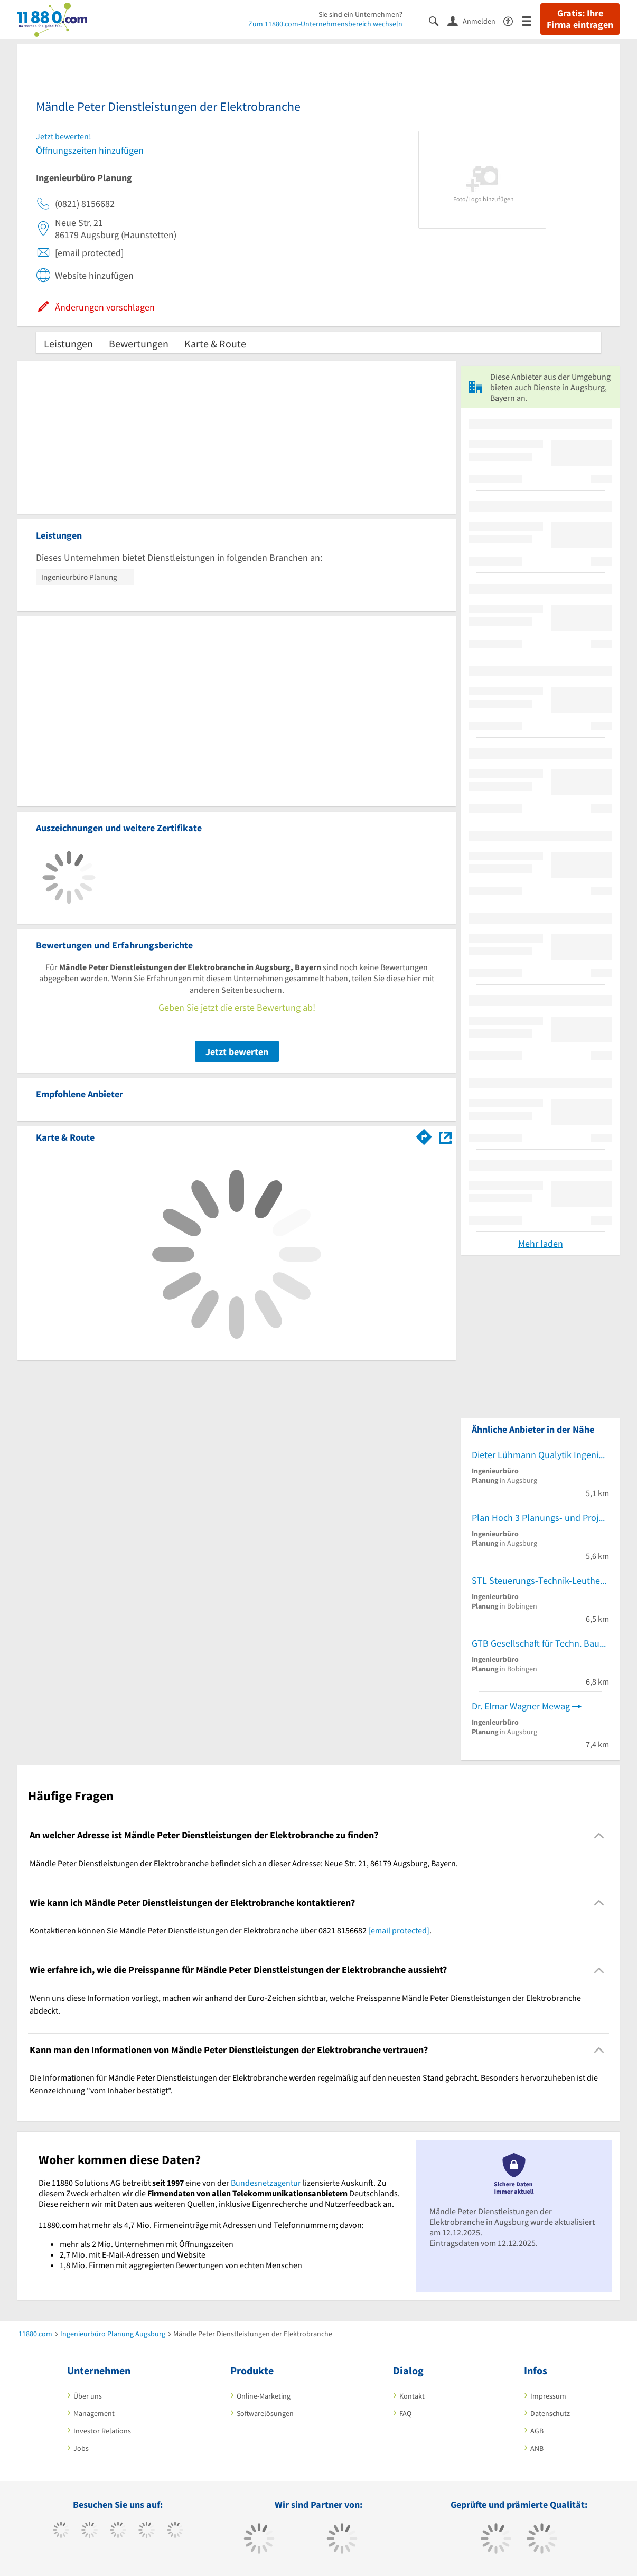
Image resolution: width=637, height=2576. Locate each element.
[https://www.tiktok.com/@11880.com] (89, 2531)
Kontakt (412, 2396)
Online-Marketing (264, 2396)
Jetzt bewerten (236, 1052)
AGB (537, 2431)
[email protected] (398, 1930)
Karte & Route (215, 343)
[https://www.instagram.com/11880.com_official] (118, 2531)
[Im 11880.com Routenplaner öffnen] (424, 1135)
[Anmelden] (475, 20)
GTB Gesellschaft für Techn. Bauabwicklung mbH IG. (540, 1643)
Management (94, 2413)
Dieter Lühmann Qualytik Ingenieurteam (540, 1455)
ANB (537, 2448)
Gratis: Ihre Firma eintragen (580, 19)
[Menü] (531, 20)
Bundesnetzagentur (266, 2182)
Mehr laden (540, 1243)
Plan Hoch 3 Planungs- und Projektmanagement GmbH (540, 1517)
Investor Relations (102, 2431)
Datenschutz (550, 2413)
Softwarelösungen (265, 2413)
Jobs (81, 2448)
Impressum (548, 2396)
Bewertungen (138, 343)
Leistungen (68, 343)
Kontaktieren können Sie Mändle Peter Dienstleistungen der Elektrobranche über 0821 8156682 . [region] (231, 1930)
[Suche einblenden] (438, 20)
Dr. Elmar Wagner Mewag (521, 1706)
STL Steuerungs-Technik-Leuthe (536, 1580)
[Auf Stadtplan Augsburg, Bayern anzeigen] (445, 1137)
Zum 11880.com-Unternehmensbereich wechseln (325, 24)
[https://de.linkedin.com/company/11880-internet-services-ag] (175, 2531)
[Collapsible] (599, 1835)
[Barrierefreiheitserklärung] (512, 20)
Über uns (87, 2396)
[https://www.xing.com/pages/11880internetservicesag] (146, 2531)
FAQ (405, 2413)
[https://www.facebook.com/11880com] (61, 2531)
